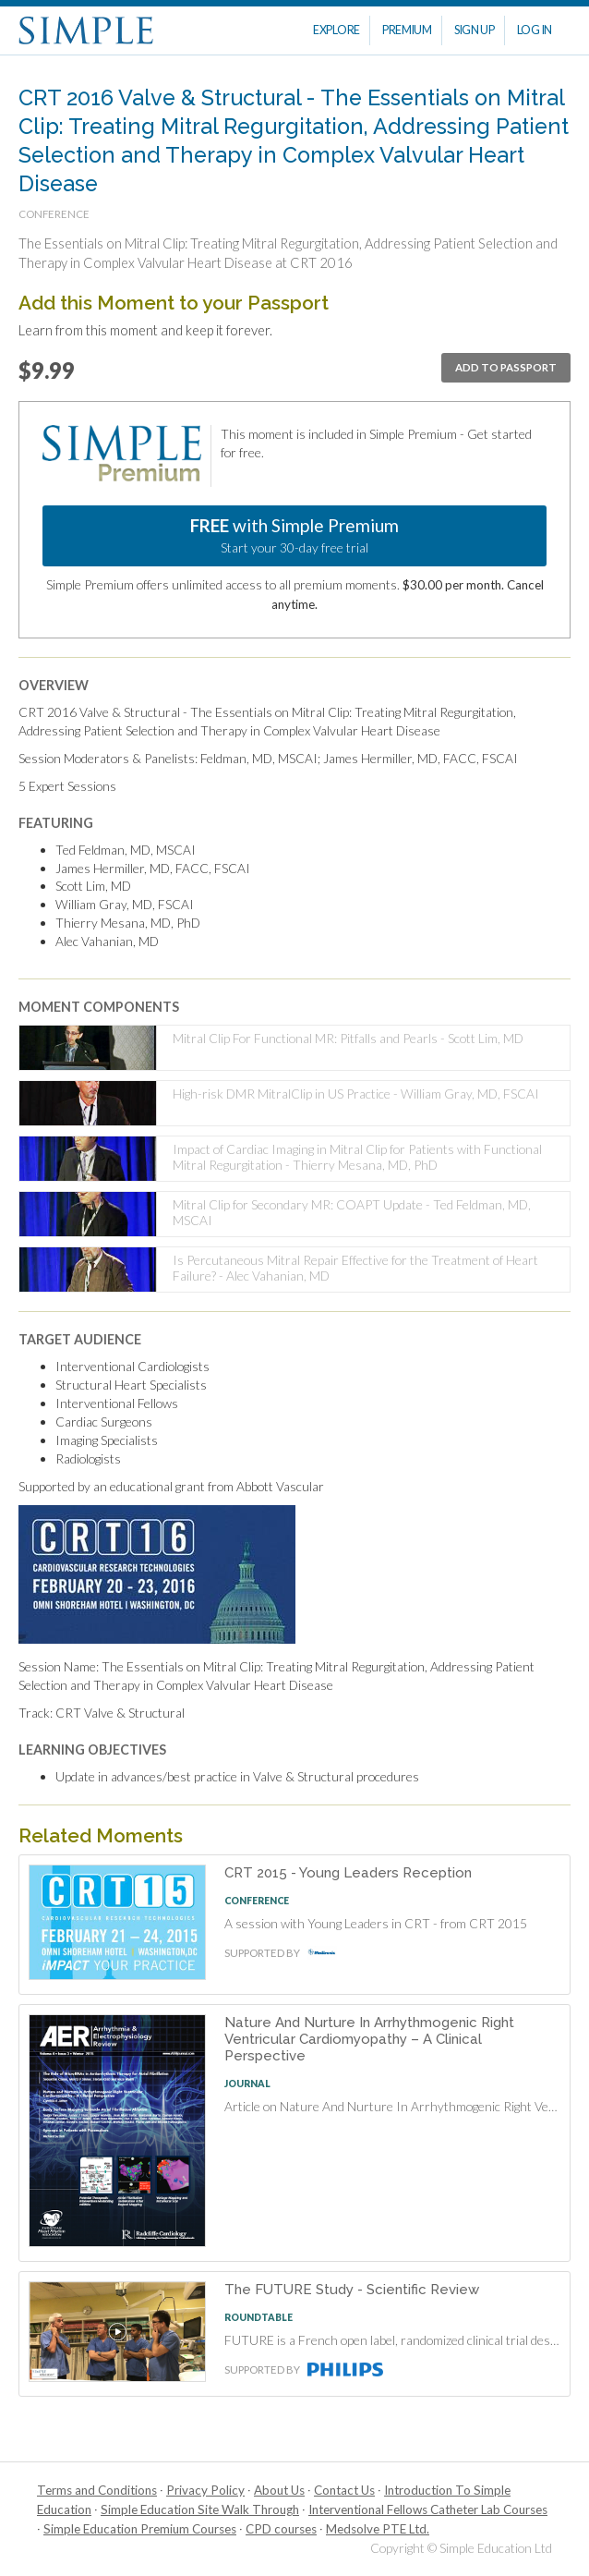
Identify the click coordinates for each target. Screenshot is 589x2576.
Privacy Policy (205, 2490)
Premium (407, 30)
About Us (279, 2490)
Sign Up (474, 30)
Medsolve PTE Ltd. (377, 2528)
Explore (336, 30)
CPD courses (281, 2528)
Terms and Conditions (97, 2490)
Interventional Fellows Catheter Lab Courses (427, 2509)
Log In (534, 30)
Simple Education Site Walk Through (200, 2509)
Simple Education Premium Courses (139, 2528)
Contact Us (344, 2490)
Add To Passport (506, 367)
